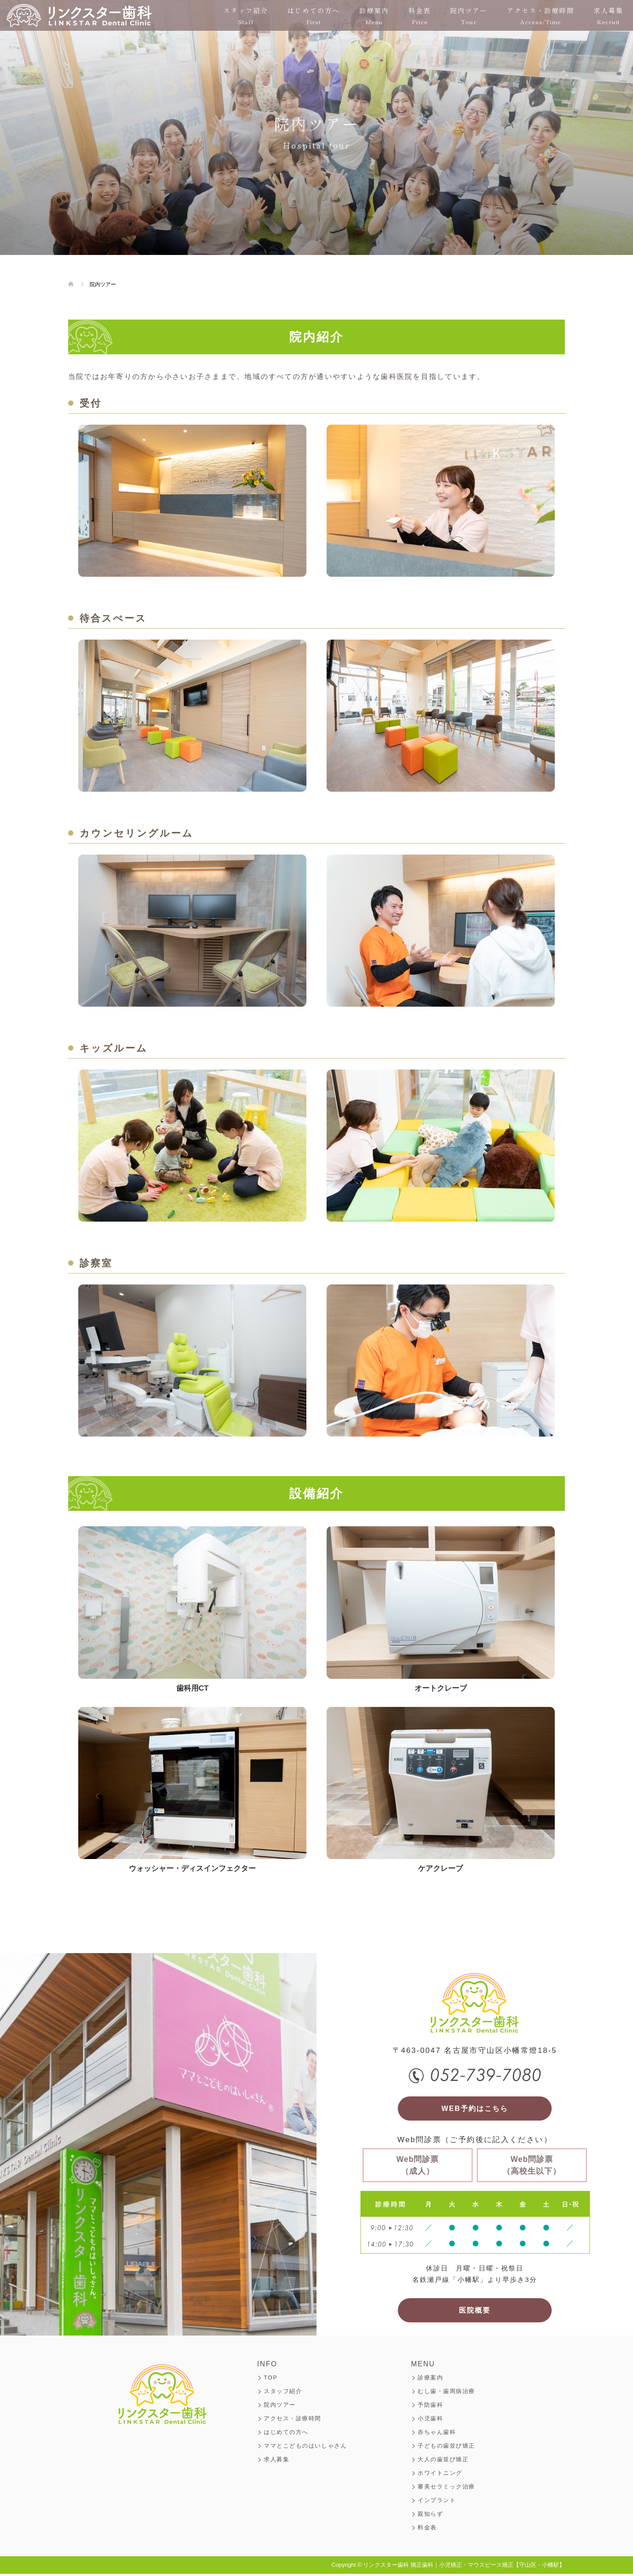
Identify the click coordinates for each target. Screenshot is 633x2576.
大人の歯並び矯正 (443, 2461)
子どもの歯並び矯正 (446, 2448)
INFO (267, 2366)
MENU (423, 2366)
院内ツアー (468, 16)
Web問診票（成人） (418, 2166)
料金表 (419, 16)
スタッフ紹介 (245, 16)
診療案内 (374, 16)
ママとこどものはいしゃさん (305, 2448)
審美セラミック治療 (446, 2488)
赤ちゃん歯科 (437, 2434)
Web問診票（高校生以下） (531, 2166)
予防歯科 (430, 2407)
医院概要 (474, 2312)
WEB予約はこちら (475, 2109)
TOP (270, 2379)
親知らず (430, 2516)
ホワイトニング (440, 2475)
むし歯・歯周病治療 (446, 2393)
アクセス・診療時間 (540, 16)
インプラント (437, 2502)
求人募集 (608, 16)
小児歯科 (430, 2420)
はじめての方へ (313, 16)
